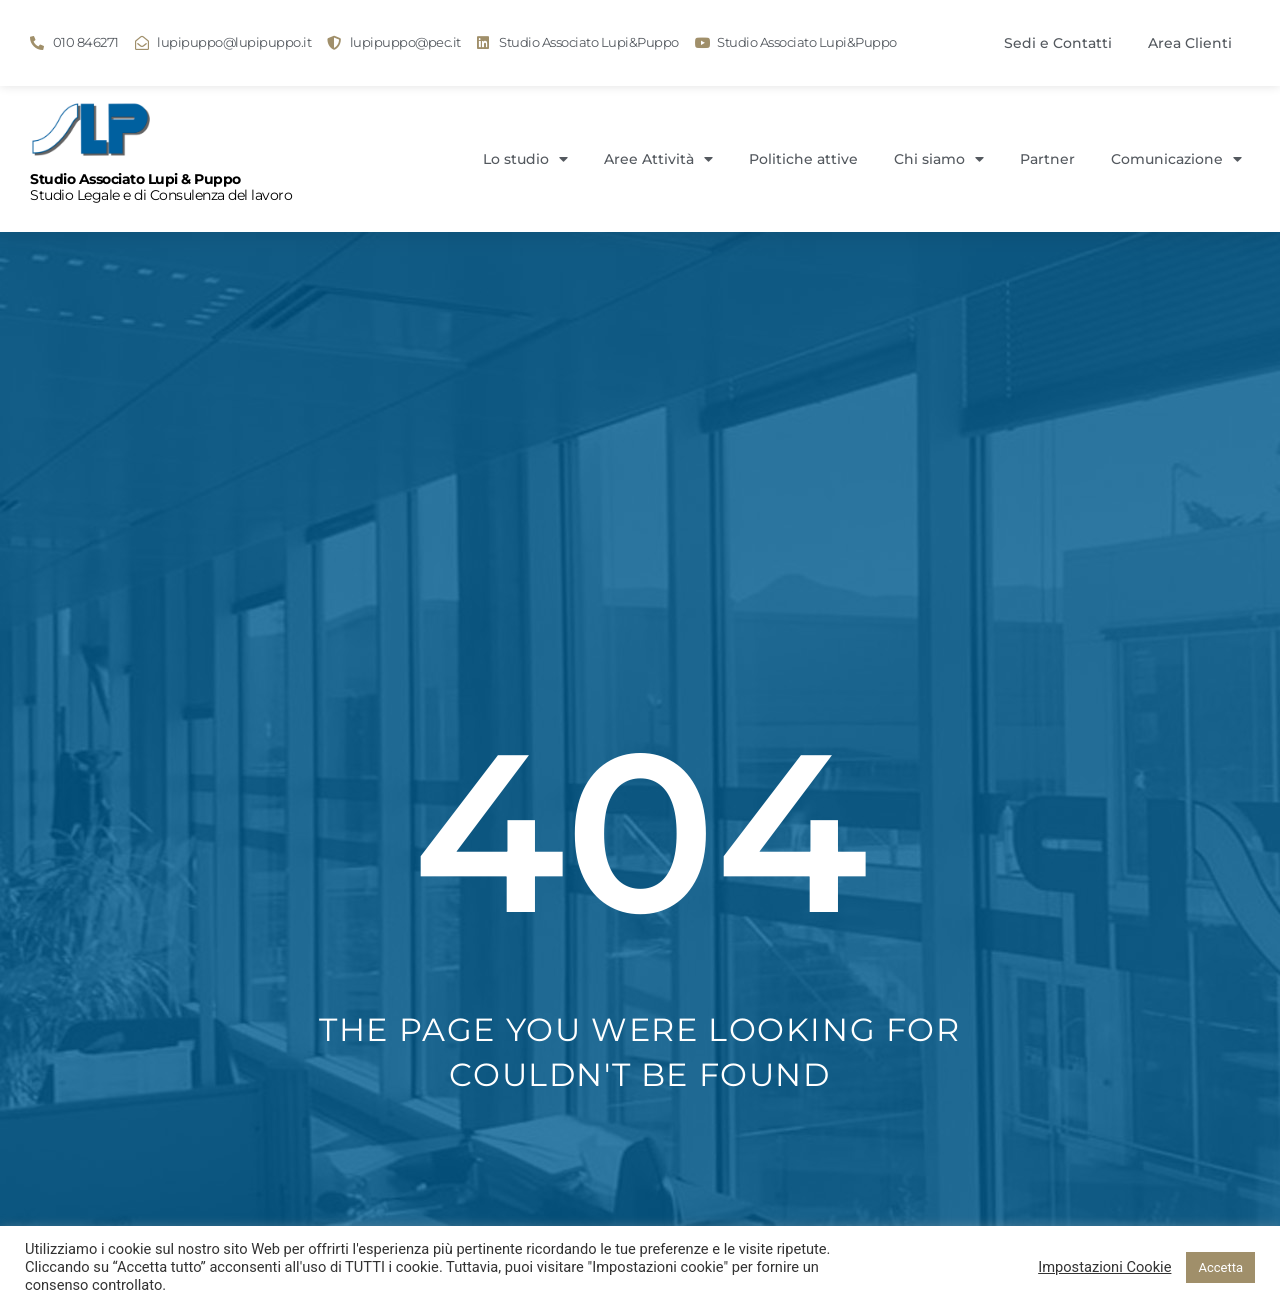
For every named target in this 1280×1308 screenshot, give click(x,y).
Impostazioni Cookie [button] (1104, 1267)
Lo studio (525, 159)
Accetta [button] (1220, 1267)
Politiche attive (803, 159)
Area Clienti (1190, 43)
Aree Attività (658, 159)
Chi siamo (939, 159)
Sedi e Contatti (1058, 43)
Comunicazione (1176, 159)
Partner (1047, 159)
